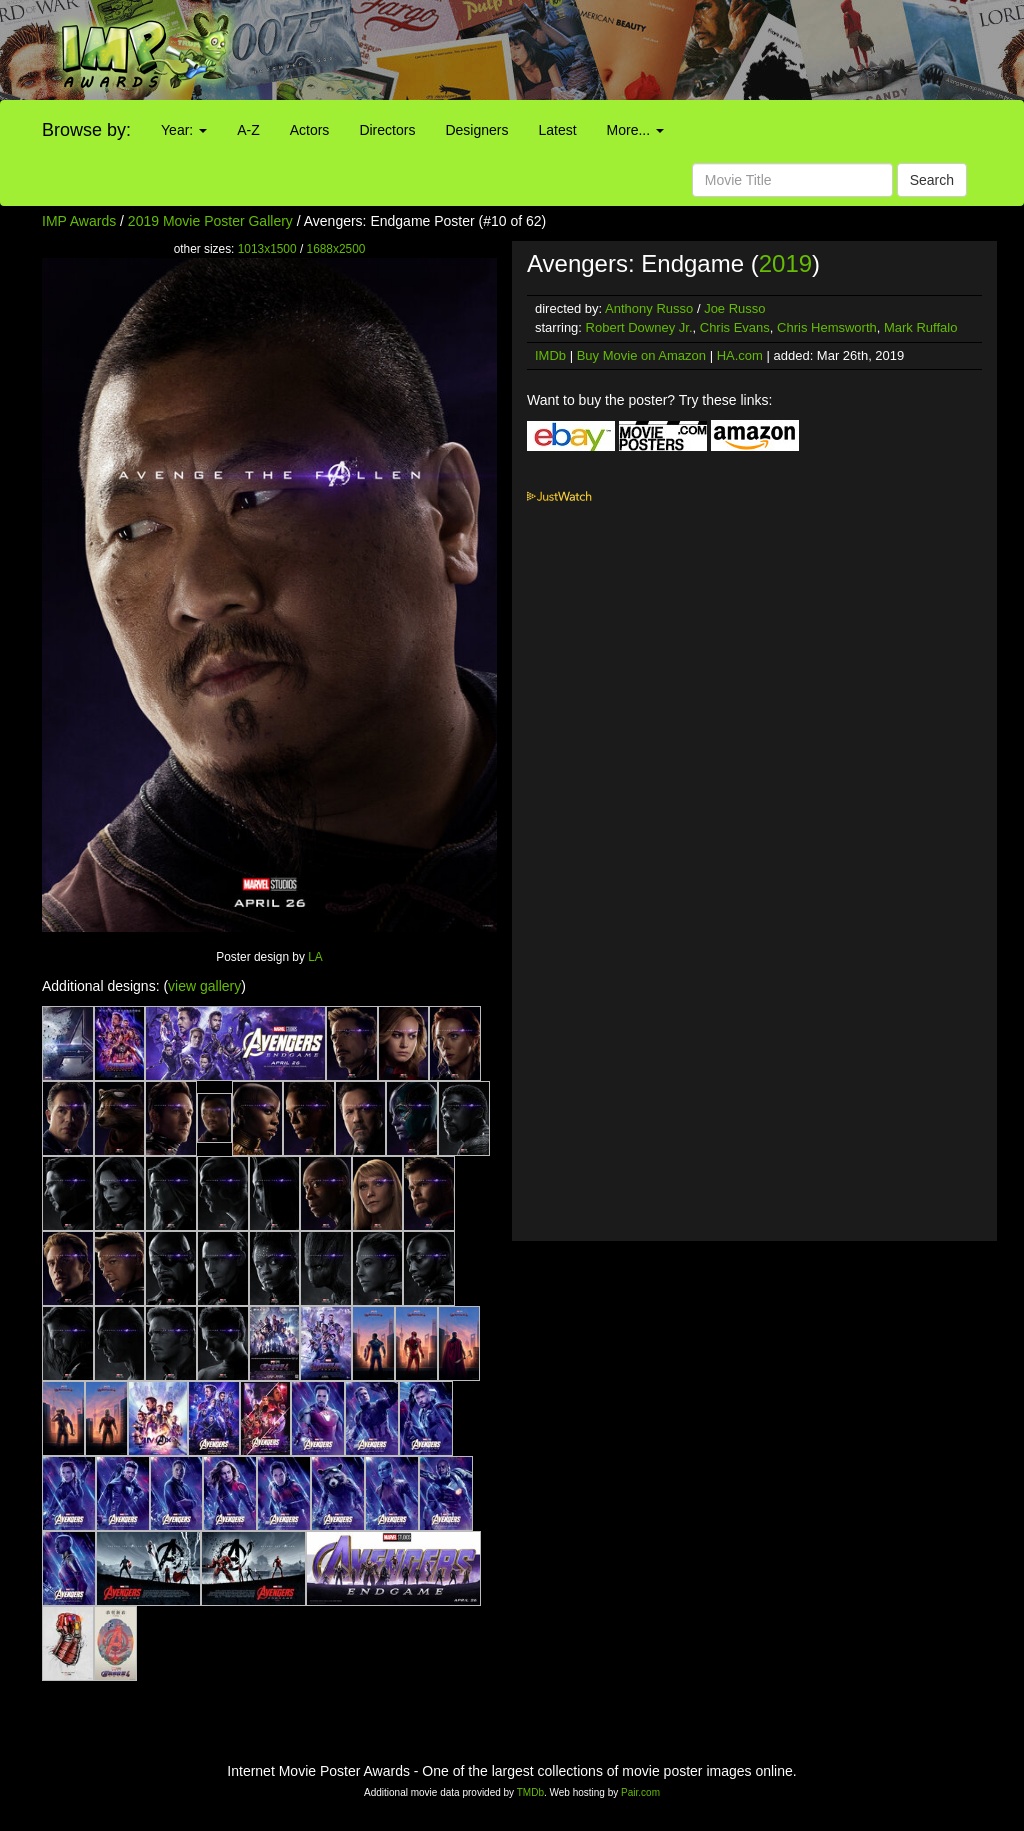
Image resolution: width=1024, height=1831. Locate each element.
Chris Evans (735, 327)
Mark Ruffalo (920, 327)
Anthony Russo (649, 308)
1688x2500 (336, 249)
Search (932, 180)
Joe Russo (734, 308)
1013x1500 (267, 249)
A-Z (248, 130)
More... (635, 130)
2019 (785, 263)
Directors (387, 130)
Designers (476, 130)
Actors (310, 130)
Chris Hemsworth (827, 327)
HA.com (740, 355)
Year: (184, 130)
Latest (557, 130)
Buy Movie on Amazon (641, 355)
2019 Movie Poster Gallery (210, 221)
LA (315, 957)
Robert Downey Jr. (639, 327)
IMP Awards (79, 221)
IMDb (550, 355)
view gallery (204, 986)
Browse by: (86, 130)
